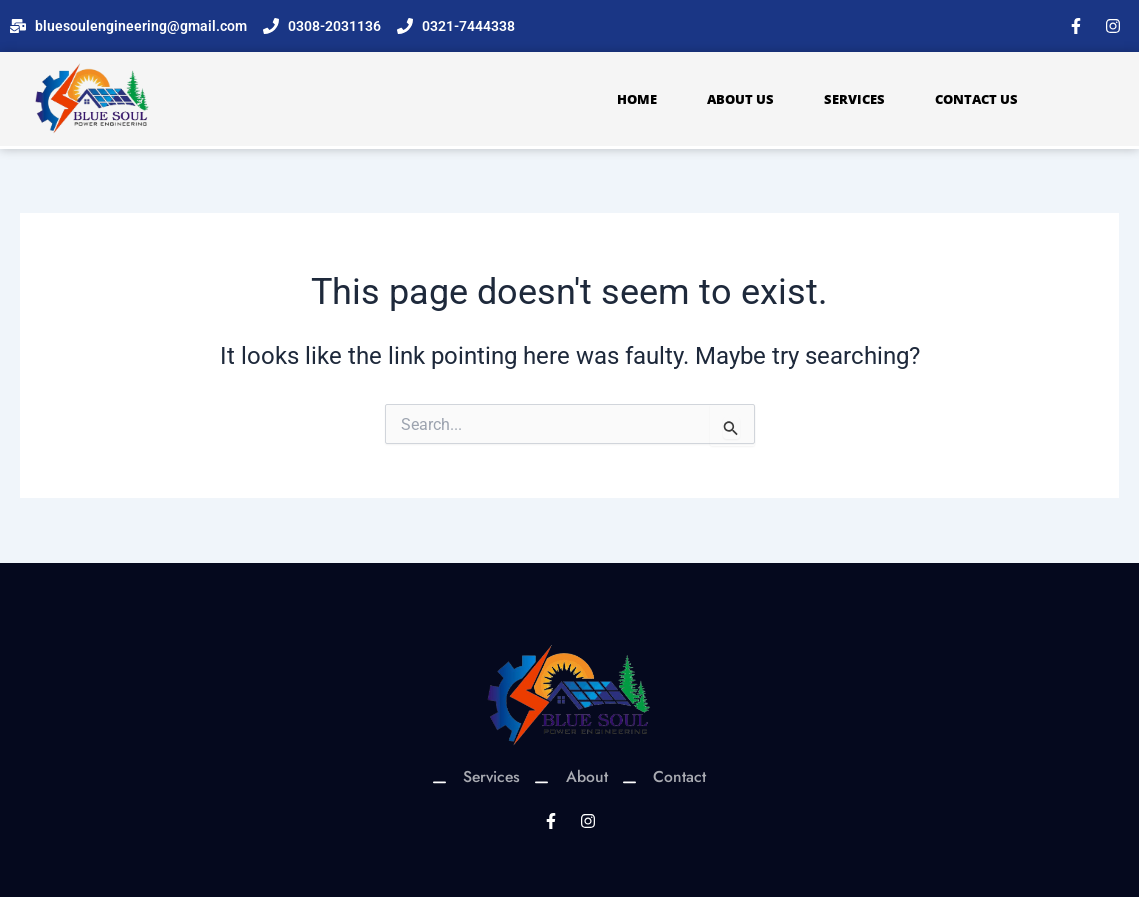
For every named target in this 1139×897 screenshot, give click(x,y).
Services (854, 99)
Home (637, 99)
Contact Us (976, 99)
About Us (740, 99)
